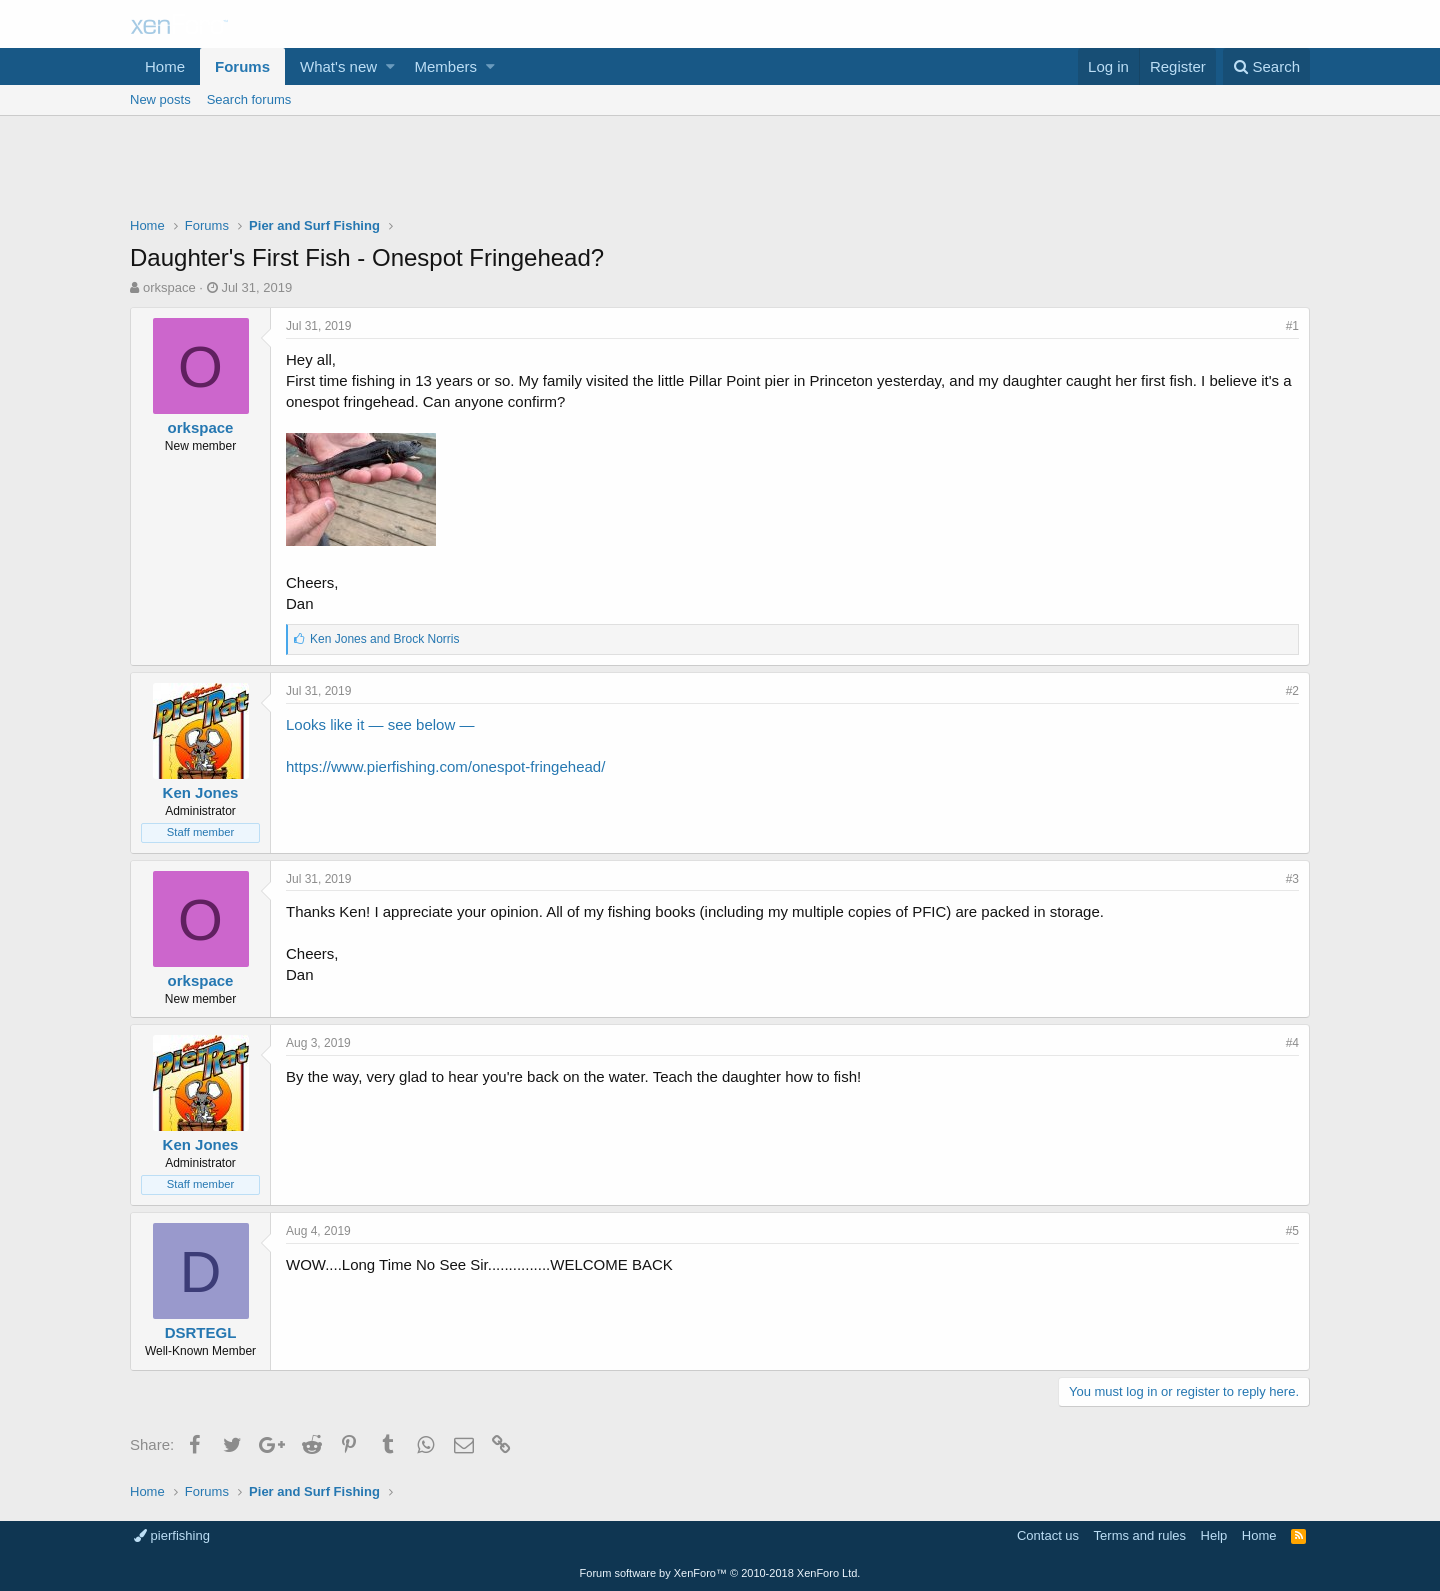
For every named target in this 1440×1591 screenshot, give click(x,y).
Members (446, 66)
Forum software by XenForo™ (720, 1573)
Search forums (249, 99)
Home (165, 66)
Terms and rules (1140, 1535)
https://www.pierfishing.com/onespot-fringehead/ (445, 766)
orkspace (169, 287)
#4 (1292, 1043)
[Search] (1266, 66)
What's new (338, 66)
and (384, 639)
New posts (160, 99)
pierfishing (172, 1535)
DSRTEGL (201, 1332)
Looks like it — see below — (380, 724)
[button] (390, 66)
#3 (1292, 879)
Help (1214, 1535)
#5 (1292, 1231)
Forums (242, 66)
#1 (1292, 326)
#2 (1292, 691)
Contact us (1048, 1535)
